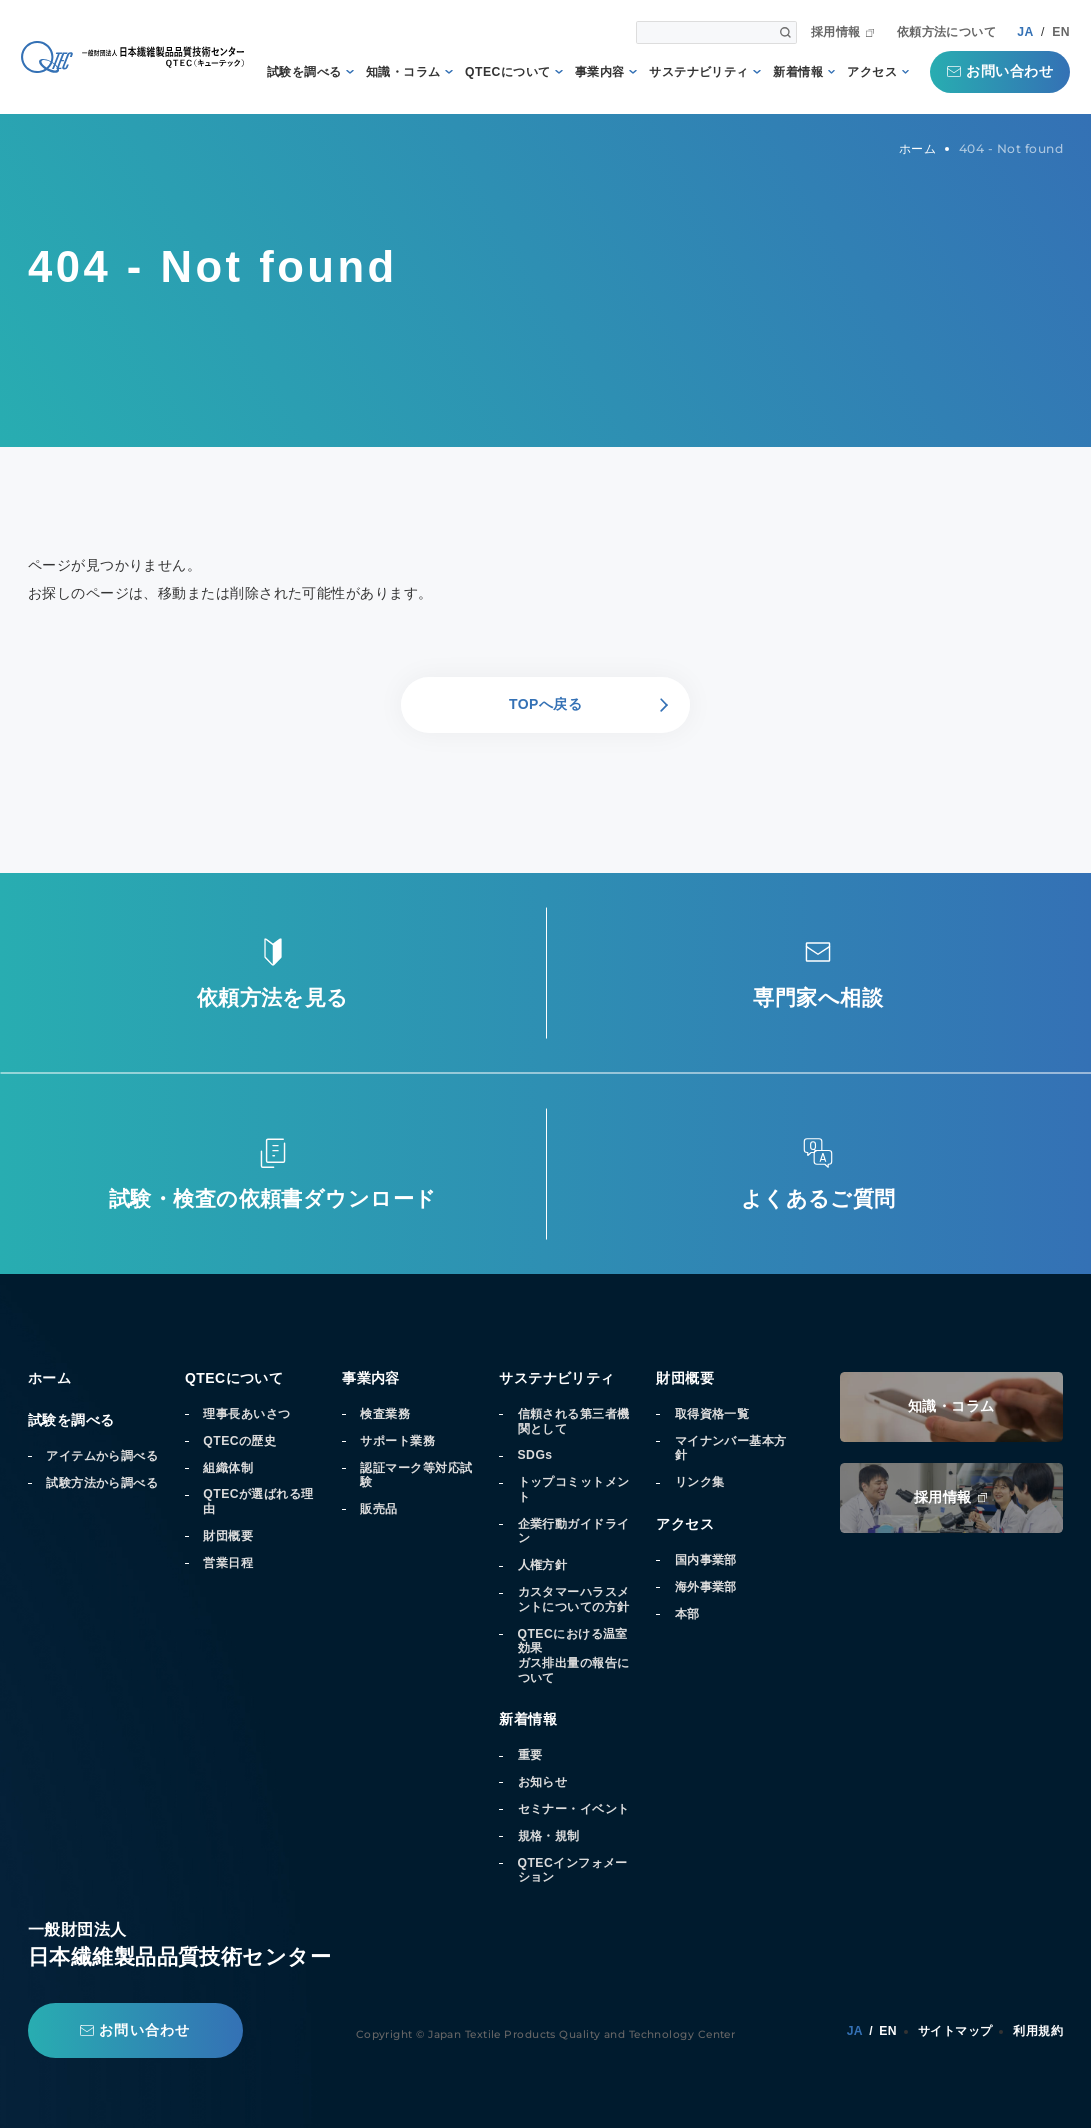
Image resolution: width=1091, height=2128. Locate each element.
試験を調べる (304, 72)
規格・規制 (549, 1836)
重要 (530, 1755)
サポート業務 (397, 1441)
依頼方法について (947, 32)
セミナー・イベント (574, 1809)
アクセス (872, 72)
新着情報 (798, 72)
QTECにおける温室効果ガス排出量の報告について (574, 1656)
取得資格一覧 (712, 1414)
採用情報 (836, 32)
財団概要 (228, 1536)
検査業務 (385, 1414)
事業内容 (600, 72)
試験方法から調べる (102, 1483)
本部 (687, 1614)
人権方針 (543, 1565)
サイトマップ (955, 2031)
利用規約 (1038, 2031)
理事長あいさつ (246, 1414)
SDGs (535, 1455)
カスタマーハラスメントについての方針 (574, 1599)
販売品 (378, 1509)
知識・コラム (403, 72)
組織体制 (228, 1468)
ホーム (49, 1378)
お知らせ (543, 1782)
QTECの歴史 (239, 1441)
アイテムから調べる (102, 1456)
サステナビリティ (699, 72)
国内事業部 (706, 1560)
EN (1061, 32)
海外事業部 (706, 1587)
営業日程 (228, 1563)
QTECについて (507, 72)
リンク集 (700, 1482)
